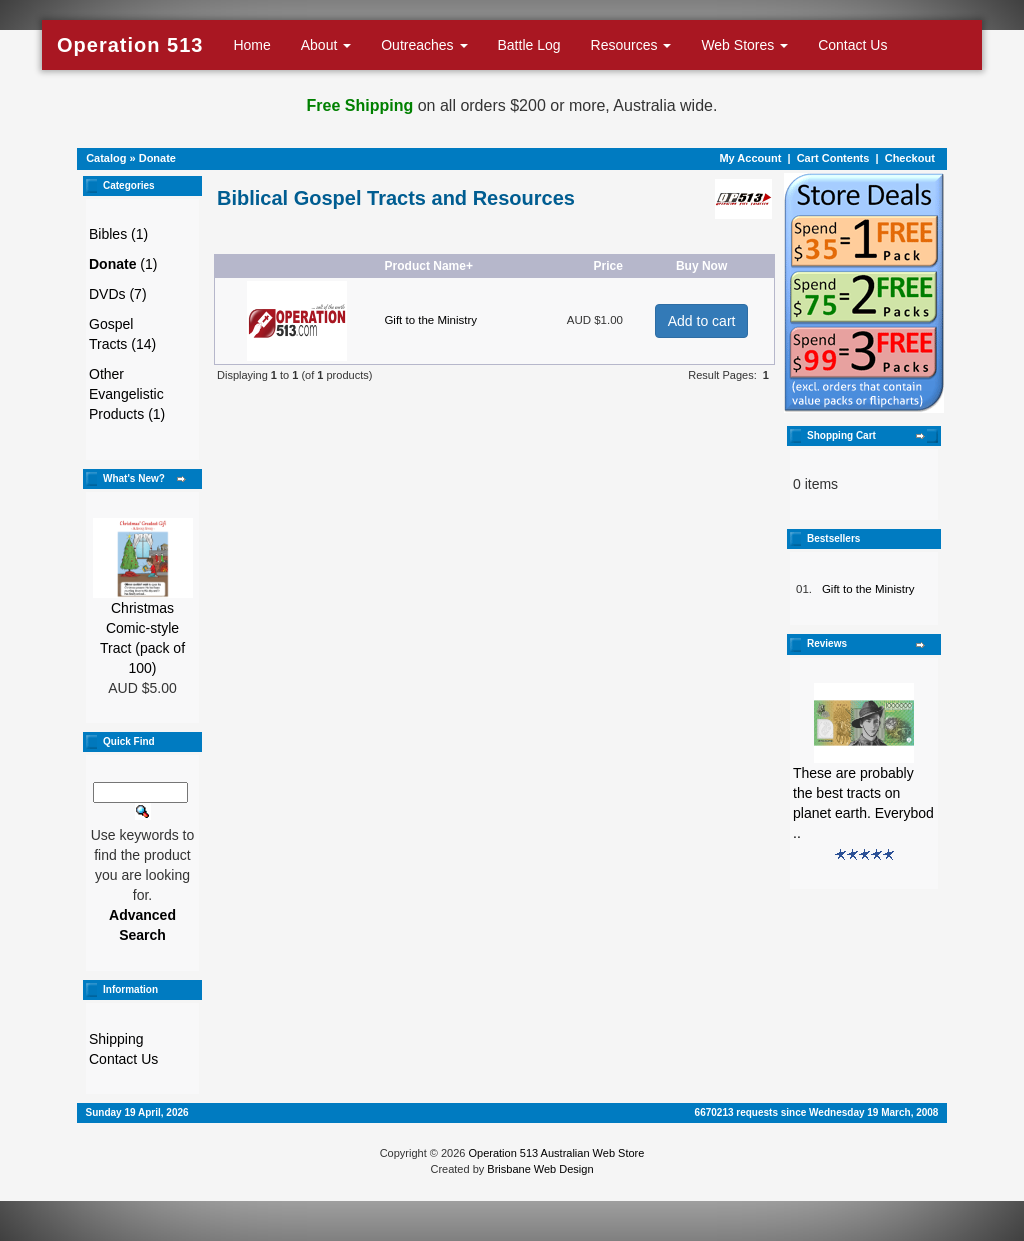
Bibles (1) (118, 234)
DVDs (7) (118, 294)
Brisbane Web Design (540, 1169)
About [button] (326, 45)
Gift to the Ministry (430, 320)
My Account (750, 158)
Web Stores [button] (744, 45)
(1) (123, 264)
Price (607, 266)
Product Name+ (429, 266)
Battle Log (529, 45)
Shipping (116, 1039)
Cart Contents (833, 158)
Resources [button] (631, 45)
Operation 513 (130, 45)
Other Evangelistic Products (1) (127, 394)
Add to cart (702, 321)
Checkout (910, 158)
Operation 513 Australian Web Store (556, 1153)
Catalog (106, 158)
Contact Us (852, 45)
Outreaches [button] (424, 45)
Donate (157, 158)
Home (251, 45)
